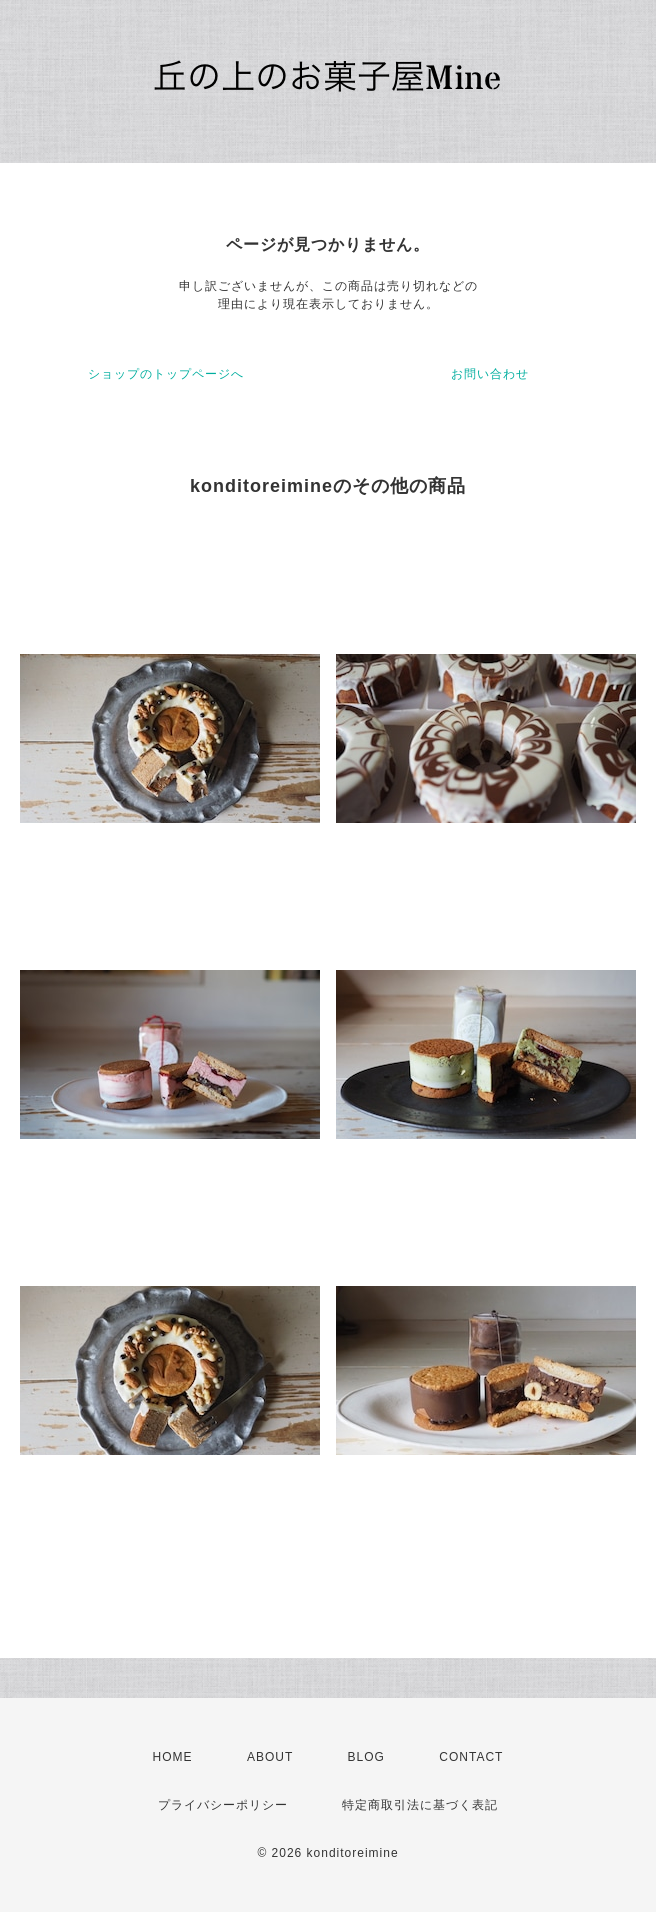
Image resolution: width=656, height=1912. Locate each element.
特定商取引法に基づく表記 (420, 1805)
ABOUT (270, 1757)
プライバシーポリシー (223, 1805)
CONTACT (471, 1757)
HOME (173, 1757)
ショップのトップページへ (166, 374)
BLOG (366, 1757)
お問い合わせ (490, 374)
